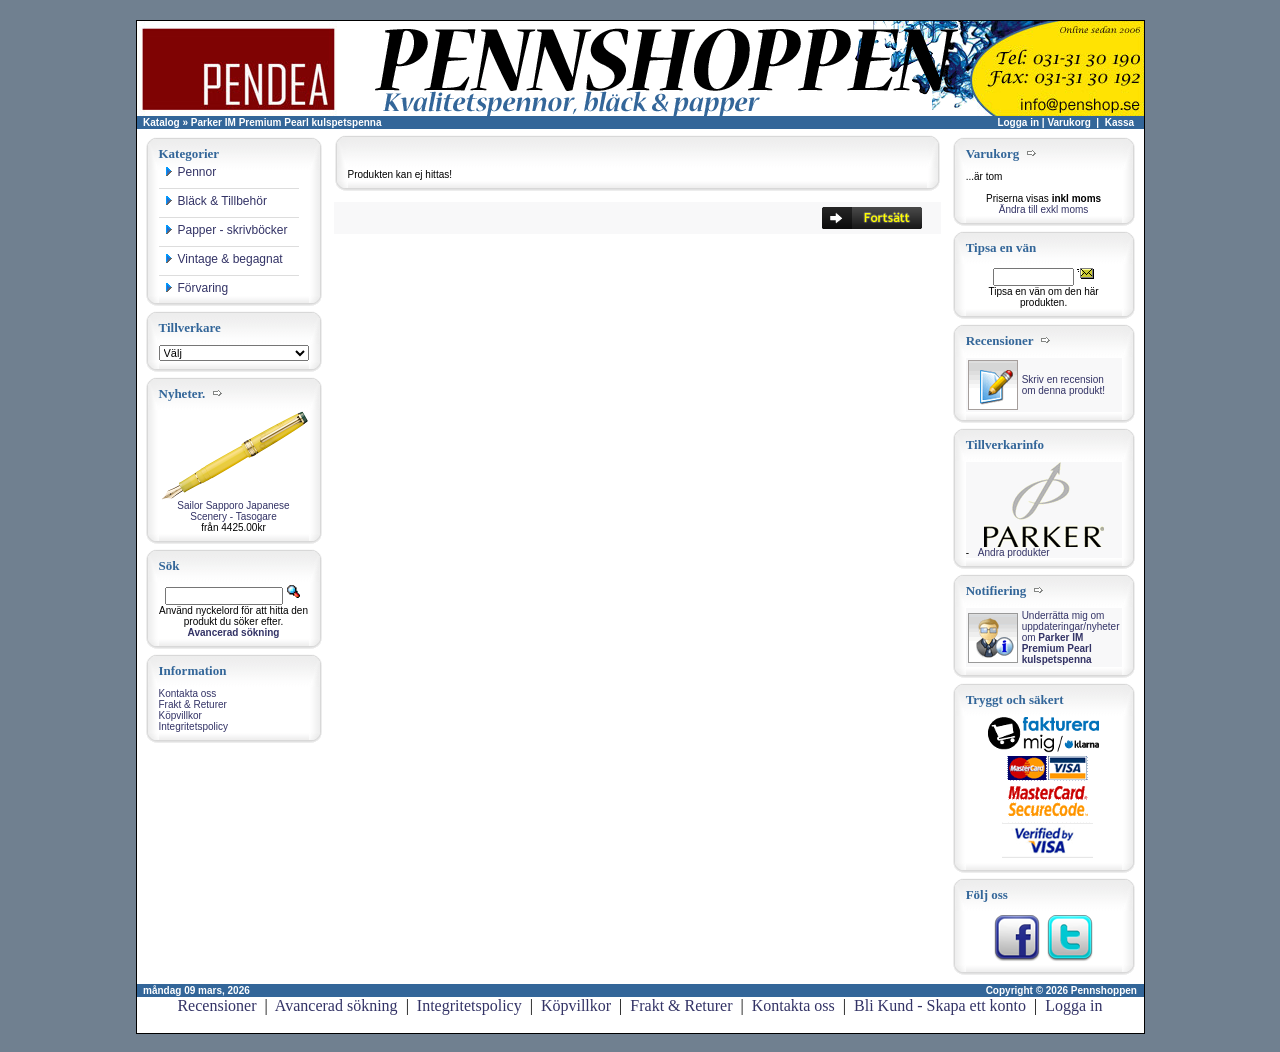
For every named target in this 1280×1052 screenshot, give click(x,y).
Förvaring (196, 288)
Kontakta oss (188, 693)
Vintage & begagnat (223, 259)
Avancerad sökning (336, 1005)
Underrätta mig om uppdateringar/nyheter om (1071, 637)
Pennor (190, 172)
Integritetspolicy (193, 726)
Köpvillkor (180, 715)
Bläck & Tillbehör (215, 201)
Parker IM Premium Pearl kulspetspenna (286, 122)
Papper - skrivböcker (226, 230)
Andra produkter (1014, 552)
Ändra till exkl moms (1043, 209)
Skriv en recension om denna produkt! (1063, 385)
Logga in (1018, 122)
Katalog (161, 122)
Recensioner (216, 1005)
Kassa (1119, 122)
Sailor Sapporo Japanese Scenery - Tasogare (233, 511)
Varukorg (1068, 122)
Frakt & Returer (193, 704)
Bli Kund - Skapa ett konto (940, 1005)
